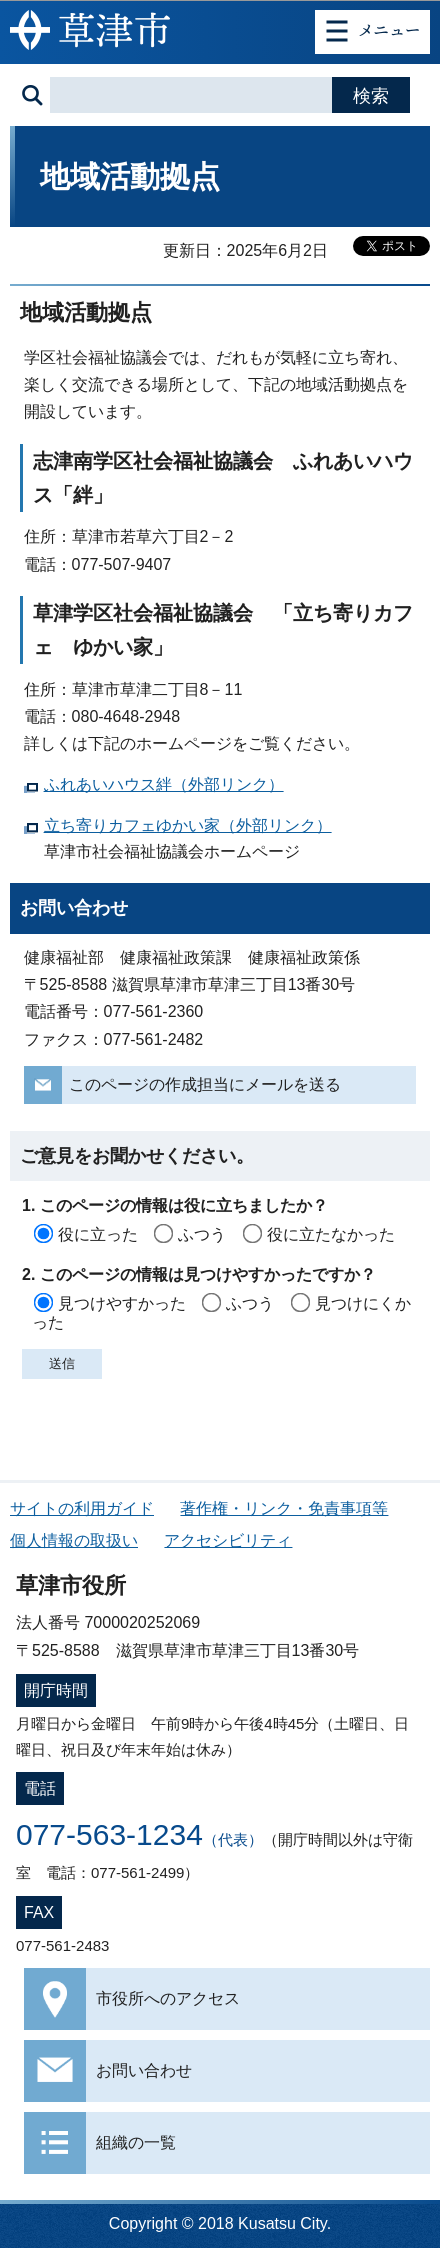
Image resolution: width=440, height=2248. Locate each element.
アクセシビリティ (228, 1540)
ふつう (202, 1234)
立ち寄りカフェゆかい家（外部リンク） (188, 825)
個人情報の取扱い (74, 1540)
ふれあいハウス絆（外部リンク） (164, 784)
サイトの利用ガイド (82, 1508)
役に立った (98, 1234)
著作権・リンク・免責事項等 (284, 1508)
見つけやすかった (122, 1303)
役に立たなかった (331, 1234)
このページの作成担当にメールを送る (205, 1084)
